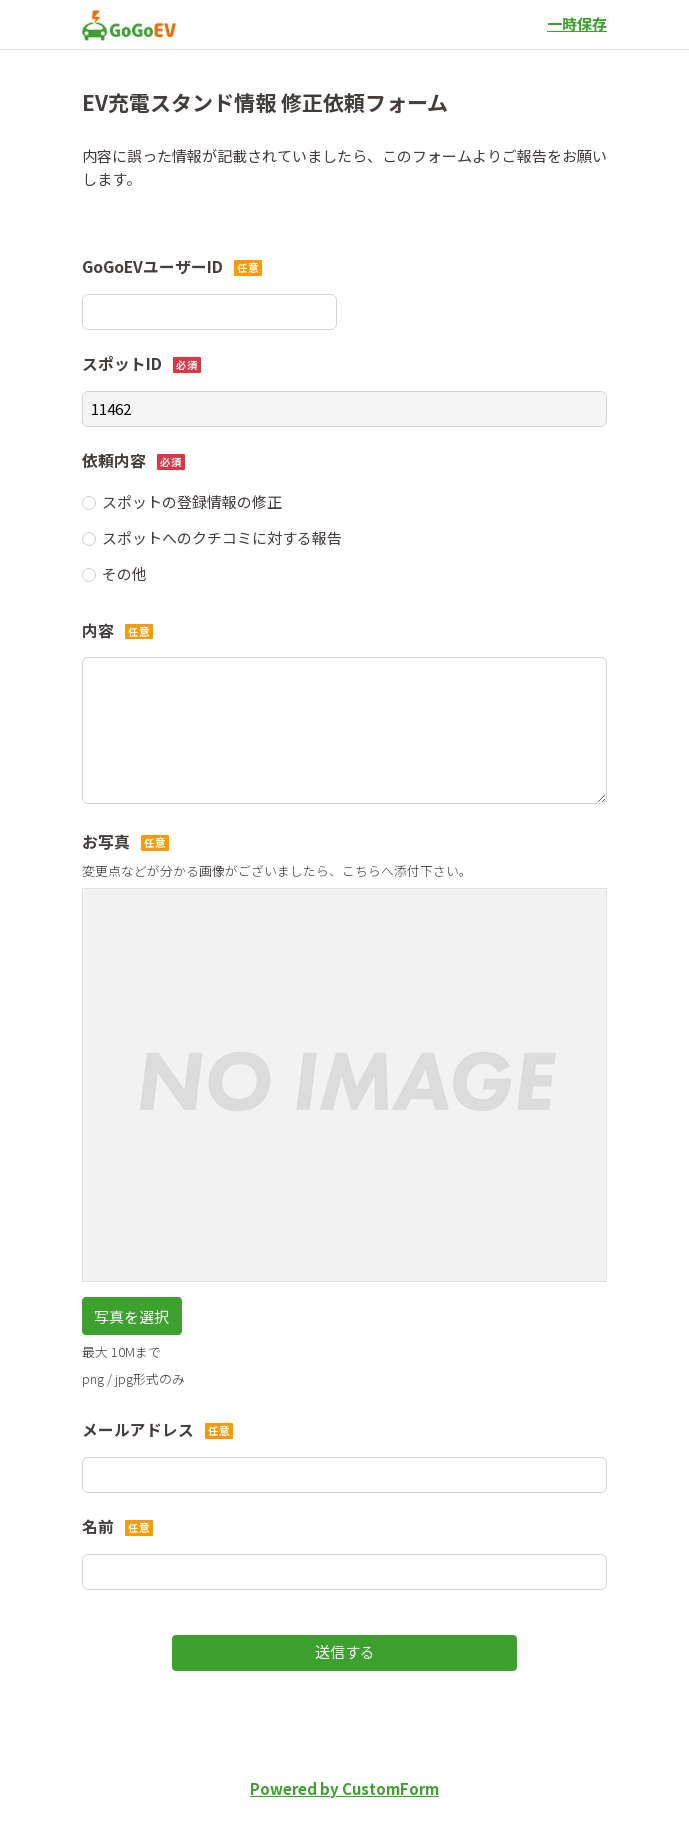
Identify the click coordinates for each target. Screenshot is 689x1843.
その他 (124, 573)
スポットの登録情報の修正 (192, 501)
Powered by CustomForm (344, 1788)
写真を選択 (131, 1316)
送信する (345, 1651)
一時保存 (577, 23)
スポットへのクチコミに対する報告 (222, 537)
